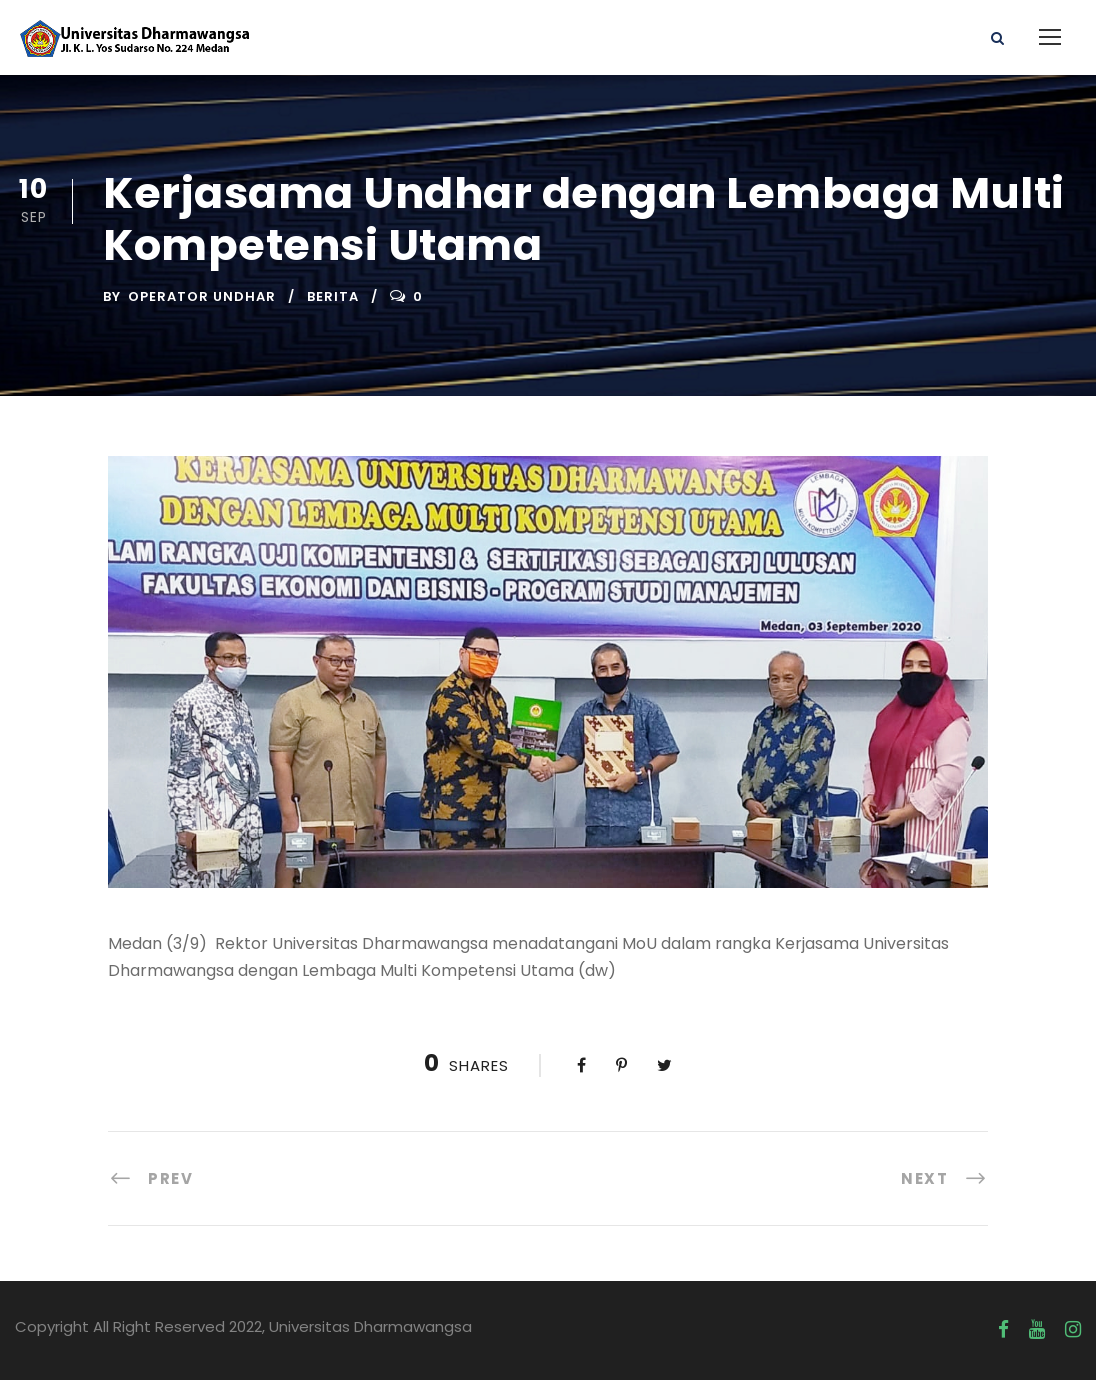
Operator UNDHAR (202, 296)
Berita (333, 296)
